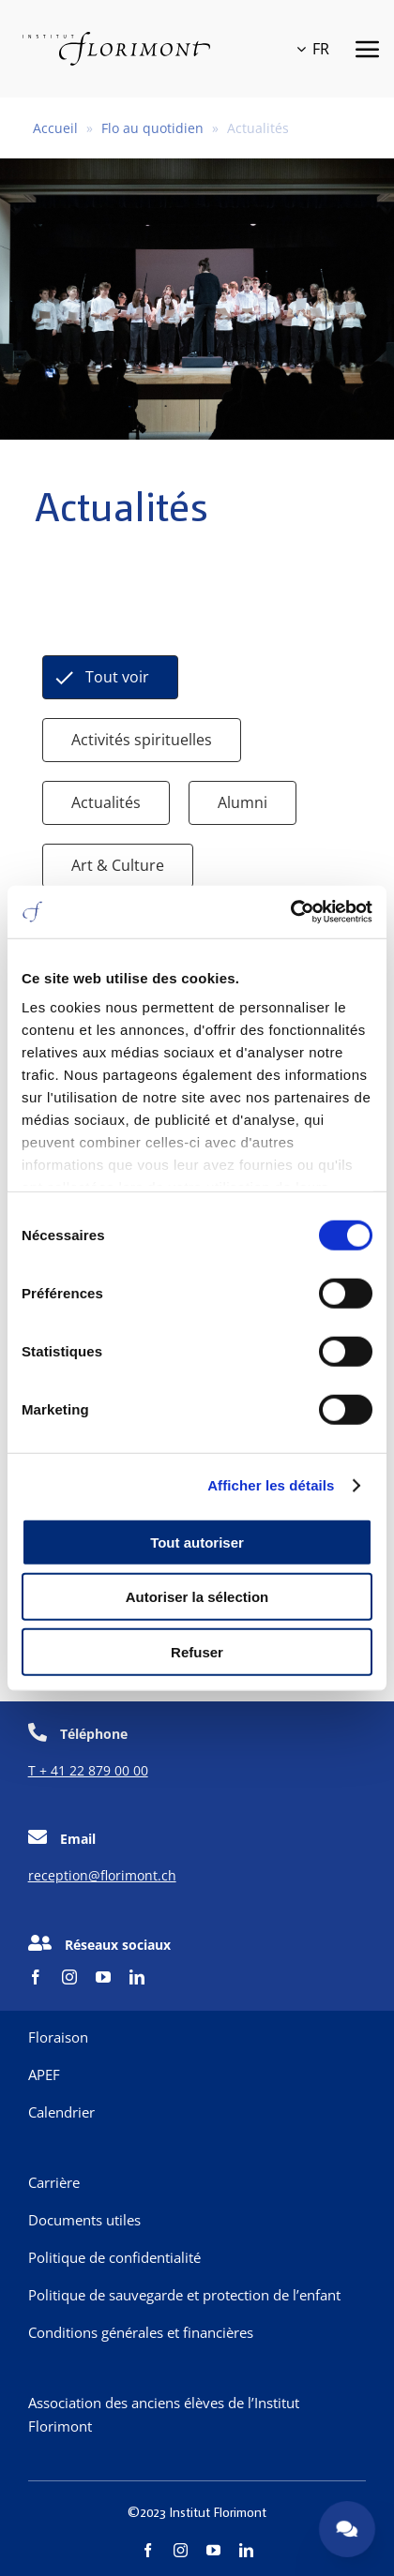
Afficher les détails (270, 1485)
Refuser (197, 1651)
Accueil (55, 128)
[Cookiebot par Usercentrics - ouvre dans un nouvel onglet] (290, 912)
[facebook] (35, 1976)
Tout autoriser (197, 1542)
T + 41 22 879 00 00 (88, 1770)
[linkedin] (136, 1976)
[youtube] (103, 1976)
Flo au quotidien (152, 128)
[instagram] (69, 1976)
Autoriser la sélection (197, 1597)
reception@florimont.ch (102, 1875)
